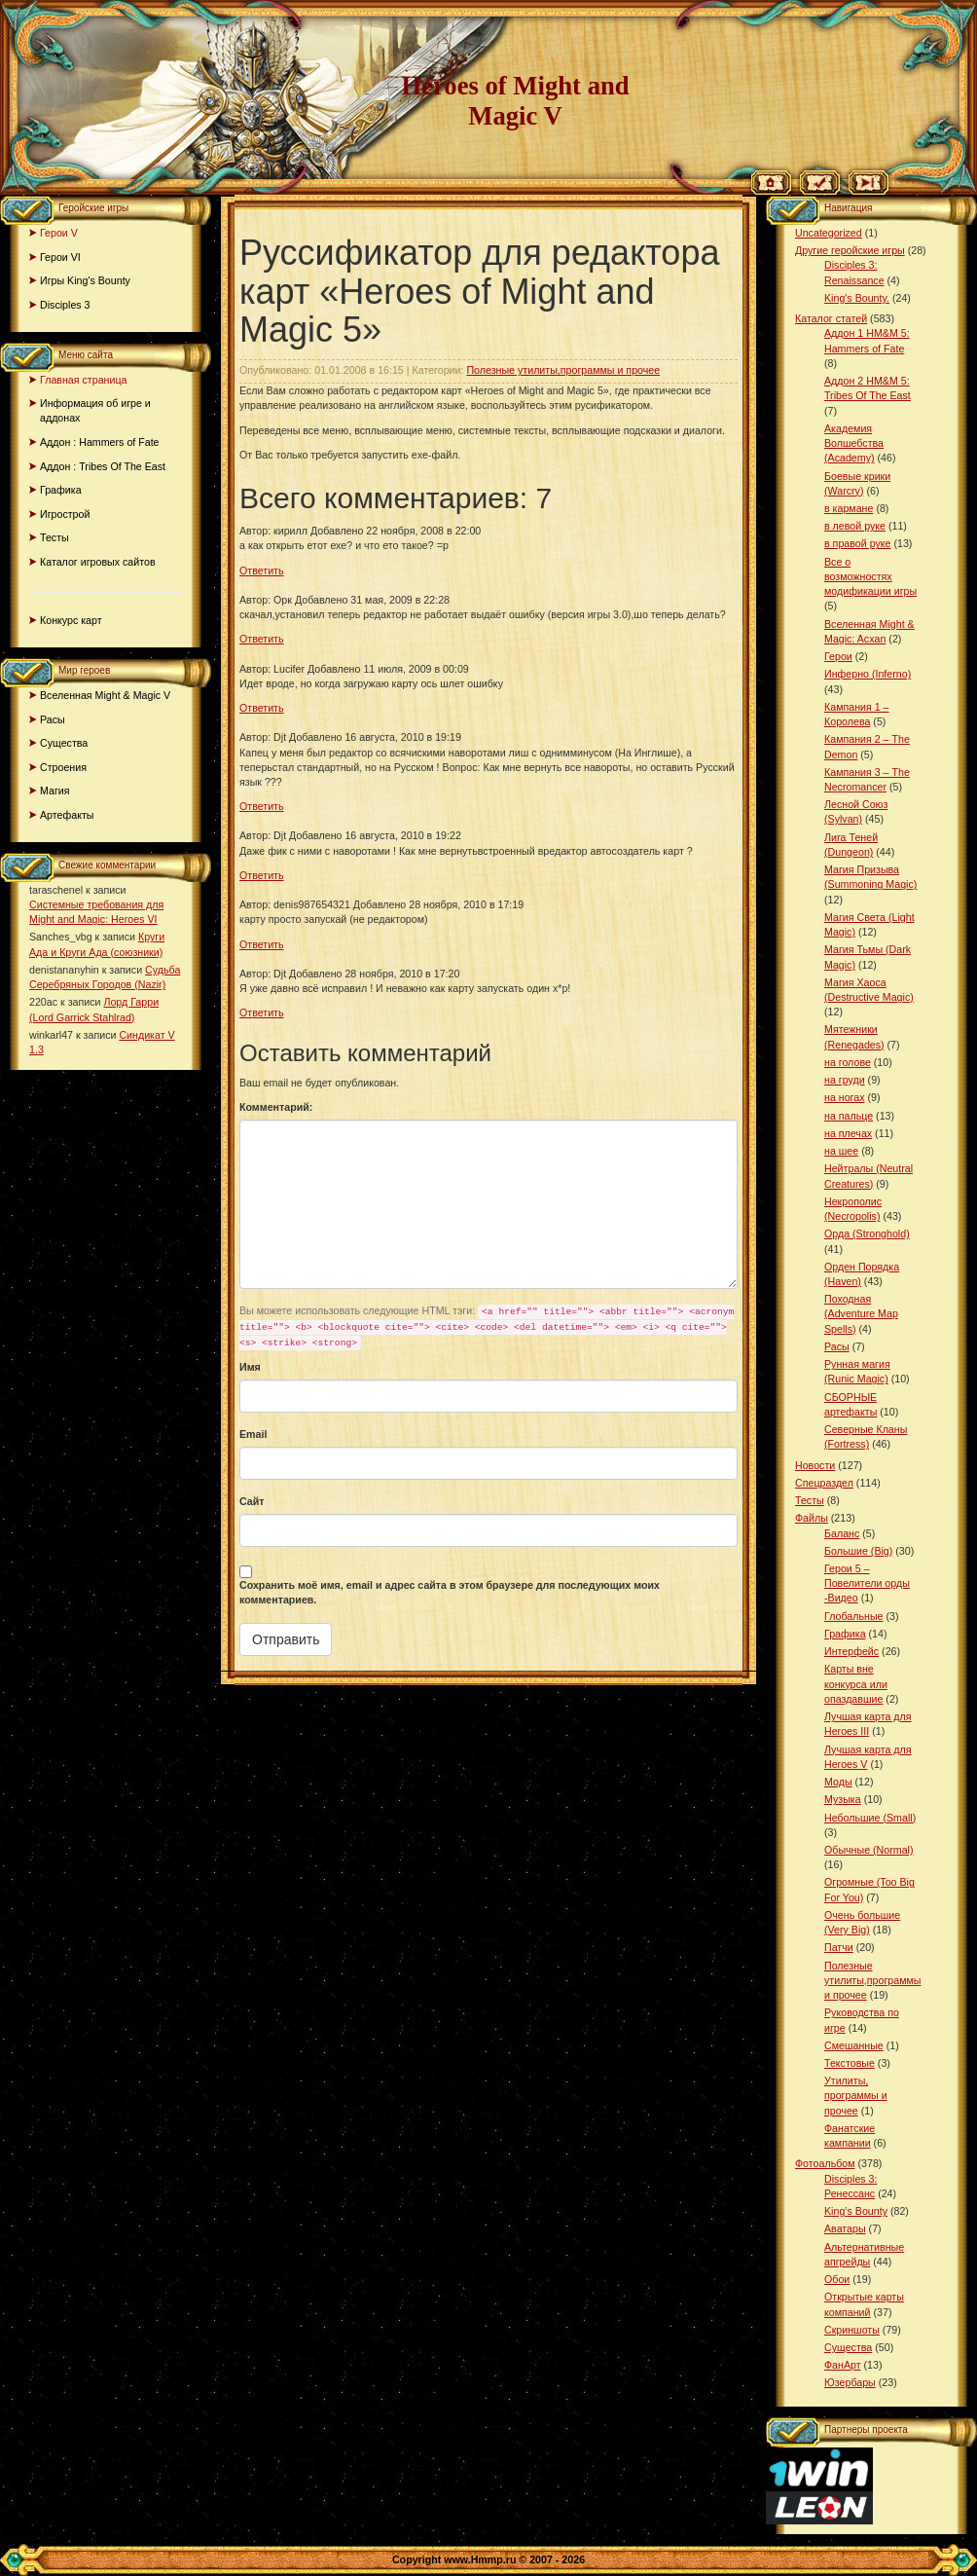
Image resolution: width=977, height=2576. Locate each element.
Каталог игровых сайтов (98, 562)
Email (253, 1434)
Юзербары (850, 2382)
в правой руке (857, 543)
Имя (250, 1367)
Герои (838, 656)
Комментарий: (275, 1107)
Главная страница (83, 380)
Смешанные (854, 2045)
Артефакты (67, 815)
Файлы (811, 1518)
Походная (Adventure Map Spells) (861, 1313)
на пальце (848, 1116)
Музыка (842, 1799)
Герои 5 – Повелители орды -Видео (867, 1583)
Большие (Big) (858, 1551)
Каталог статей (831, 318)
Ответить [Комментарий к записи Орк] (261, 638)
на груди (844, 1080)
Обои (837, 2279)
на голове (847, 1062)
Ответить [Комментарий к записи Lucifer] (261, 708)
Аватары (845, 2228)
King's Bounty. (856, 298)
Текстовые (849, 2063)
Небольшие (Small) (870, 1817)
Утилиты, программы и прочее (855, 2095)
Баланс (841, 1533)
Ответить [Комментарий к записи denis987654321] (261, 944)
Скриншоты (852, 2330)
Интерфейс (851, 1651)
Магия (55, 790)
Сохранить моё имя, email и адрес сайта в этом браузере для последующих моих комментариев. (449, 1592)
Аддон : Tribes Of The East (102, 466)
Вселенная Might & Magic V (105, 695)
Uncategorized (828, 233)
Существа (64, 743)
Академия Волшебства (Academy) (854, 443)
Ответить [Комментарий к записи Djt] (261, 806)
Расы (52, 719)
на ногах (844, 1097)
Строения (63, 767)
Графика (61, 490)
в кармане (848, 508)
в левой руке (855, 526)
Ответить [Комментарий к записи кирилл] (261, 570)
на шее (841, 1151)
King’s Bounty (855, 2211)
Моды (838, 1781)
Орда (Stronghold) (867, 1233)
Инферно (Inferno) (867, 674)
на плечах (848, 1133)
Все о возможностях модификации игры (870, 576)
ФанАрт (842, 2365)
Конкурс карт (71, 620)
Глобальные (853, 1616)
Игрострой (65, 514)
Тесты (54, 537)
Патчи (838, 1947)
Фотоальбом (825, 2163)
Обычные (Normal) (868, 1850)
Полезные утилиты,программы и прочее (563, 370)
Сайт (252, 1501)
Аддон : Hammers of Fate (100, 442)
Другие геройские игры (850, 250)
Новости (815, 1465)
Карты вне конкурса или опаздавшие (855, 1683)
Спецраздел (824, 1483)
